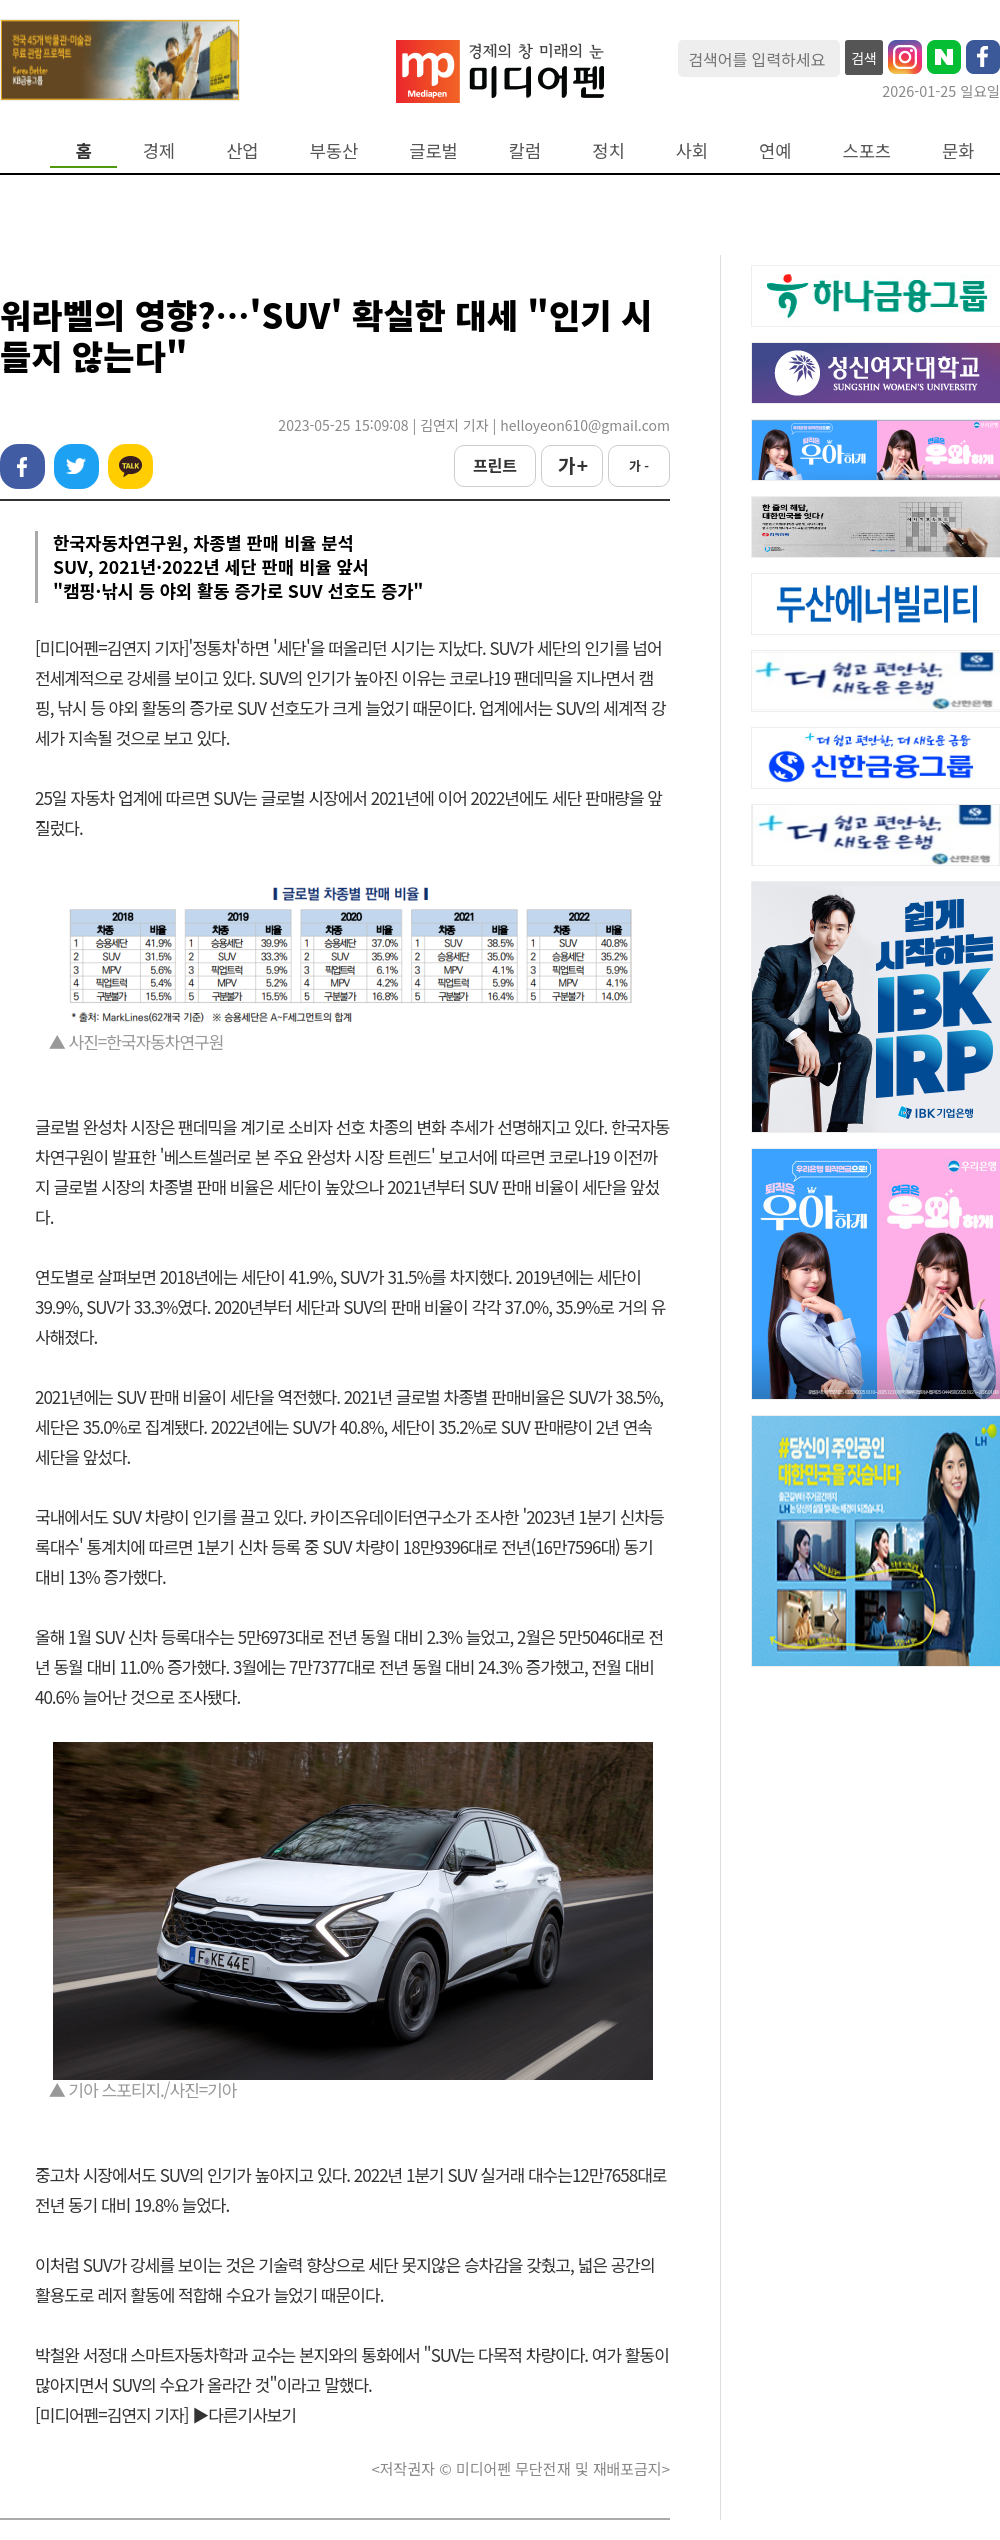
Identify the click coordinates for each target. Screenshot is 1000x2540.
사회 (692, 150)
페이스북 (22, 466)
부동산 (334, 150)
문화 (958, 150)
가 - (639, 465)
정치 (608, 150)
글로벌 (433, 150)
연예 (775, 150)
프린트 (495, 465)
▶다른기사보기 (244, 2414)
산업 (242, 150)
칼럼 (525, 150)
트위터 (76, 466)
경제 (159, 150)
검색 (864, 58)
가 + (572, 465)
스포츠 (867, 150)
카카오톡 (130, 466)
